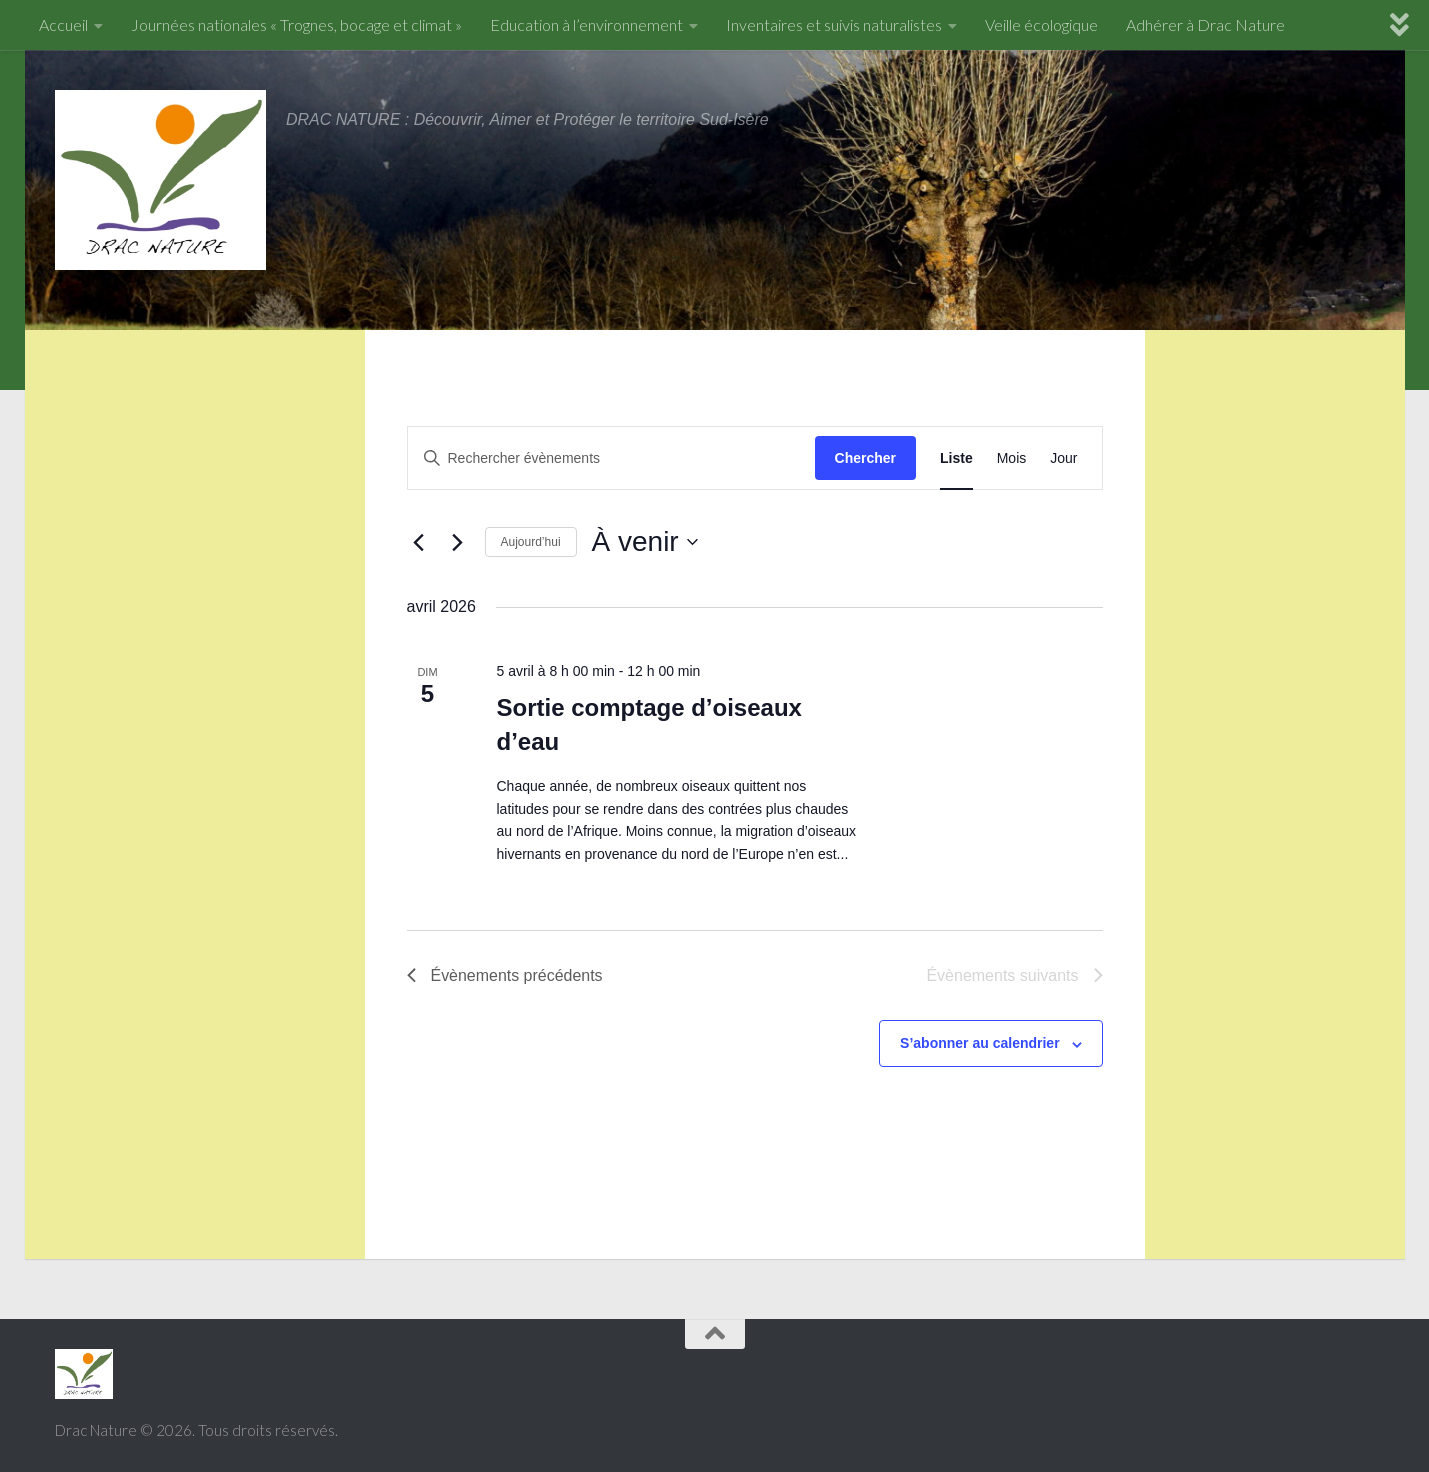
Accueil (63, 24)
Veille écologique (1041, 24)
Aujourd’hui (531, 542)
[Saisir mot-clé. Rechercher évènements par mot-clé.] (611, 458)
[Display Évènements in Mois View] (1012, 458)
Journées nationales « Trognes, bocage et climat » (296, 24)
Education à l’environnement (586, 24)
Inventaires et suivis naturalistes (834, 24)
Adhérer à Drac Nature (1205, 24)
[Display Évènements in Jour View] (1063, 458)
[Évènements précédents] (419, 542)
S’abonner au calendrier (980, 1043)
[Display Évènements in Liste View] (956, 458)
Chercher (865, 458)
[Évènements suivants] (458, 542)
